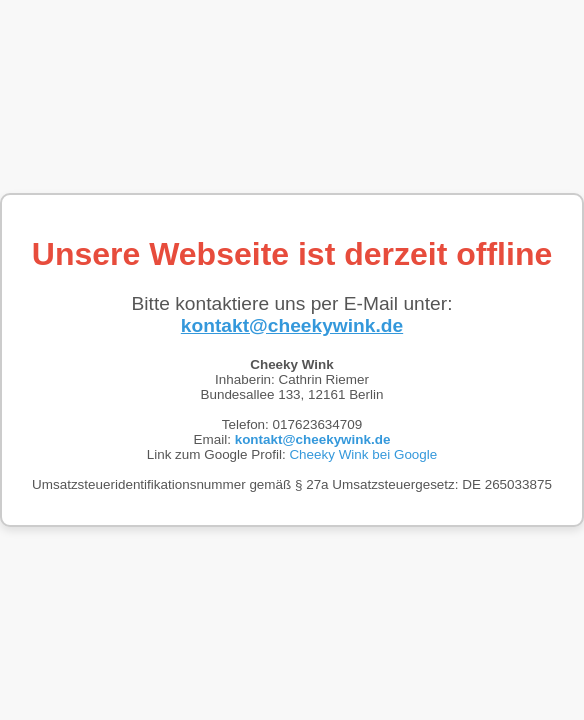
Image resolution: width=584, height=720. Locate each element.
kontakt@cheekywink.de (292, 325)
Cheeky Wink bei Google (363, 454)
